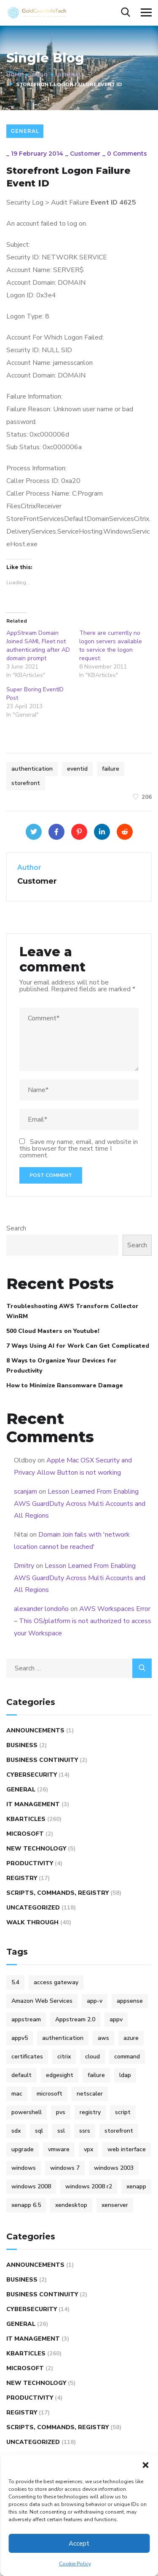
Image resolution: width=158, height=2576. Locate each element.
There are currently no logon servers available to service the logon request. (110, 645)
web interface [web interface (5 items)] (126, 2149)
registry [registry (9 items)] (90, 2112)
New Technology (36, 1849)
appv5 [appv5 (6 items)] (19, 2038)
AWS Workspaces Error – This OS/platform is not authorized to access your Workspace (82, 1621)
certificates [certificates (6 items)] (27, 2057)
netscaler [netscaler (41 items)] (90, 2094)
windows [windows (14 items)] (23, 2168)
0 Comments (127, 153)
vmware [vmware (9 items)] (59, 2149)
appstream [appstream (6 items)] (26, 2019)
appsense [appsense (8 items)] (130, 2001)
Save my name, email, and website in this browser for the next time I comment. (78, 1148)
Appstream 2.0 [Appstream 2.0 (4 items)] (75, 2019)
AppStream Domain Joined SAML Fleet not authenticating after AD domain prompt (38, 645)
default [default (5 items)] (21, 2075)
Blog (40, 74)
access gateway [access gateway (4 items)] (56, 1982)
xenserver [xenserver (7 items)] (115, 2205)
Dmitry (24, 1565)
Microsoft (25, 1834)
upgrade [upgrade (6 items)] (22, 2149)
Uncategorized (33, 1908)
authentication (32, 769)
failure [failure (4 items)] (96, 2075)
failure (110, 769)
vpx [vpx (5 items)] (88, 2149)
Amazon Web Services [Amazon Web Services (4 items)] (41, 2001)
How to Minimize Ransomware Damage (64, 1385)
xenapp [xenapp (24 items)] (136, 2186)
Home (14, 74)
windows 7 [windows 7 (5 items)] (65, 2168)
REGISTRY (21, 1878)
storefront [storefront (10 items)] (118, 2131)
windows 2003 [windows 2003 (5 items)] (114, 2168)
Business (21, 1745)
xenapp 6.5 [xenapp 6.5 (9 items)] (26, 2205)
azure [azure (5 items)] (131, 2038)
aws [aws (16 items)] (103, 2038)
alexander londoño (41, 1608)
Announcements (35, 1730)
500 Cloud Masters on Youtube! (52, 1331)
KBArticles (26, 1819)
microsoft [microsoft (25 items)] (49, 2094)
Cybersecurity (31, 1775)
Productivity (29, 1863)
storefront (25, 783)
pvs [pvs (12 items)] (60, 2112)
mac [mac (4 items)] (16, 2094)
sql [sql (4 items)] (39, 2131)
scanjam (25, 1491)
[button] (145, 2465)
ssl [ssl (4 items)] (61, 2131)
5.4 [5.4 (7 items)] (15, 1982)
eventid (77, 769)
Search (16, 1228)
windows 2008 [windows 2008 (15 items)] (31, 2186)
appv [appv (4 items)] (116, 2019)
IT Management (33, 1804)
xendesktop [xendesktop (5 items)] (71, 2205)
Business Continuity (42, 1760)
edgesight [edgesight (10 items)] (59, 2075)
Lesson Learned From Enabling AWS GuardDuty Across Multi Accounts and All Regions (79, 1504)
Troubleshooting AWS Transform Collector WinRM (72, 1311)
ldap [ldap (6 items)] (125, 2075)
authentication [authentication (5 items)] (62, 2038)
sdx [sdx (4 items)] (16, 2131)
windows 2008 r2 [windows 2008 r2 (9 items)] (88, 2186)
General (69, 74)
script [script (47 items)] (123, 2112)
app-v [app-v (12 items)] (94, 2001)
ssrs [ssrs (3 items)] (84, 2131)
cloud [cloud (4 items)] (92, 2057)
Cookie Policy (75, 2563)
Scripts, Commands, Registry (57, 1893)
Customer (85, 153)
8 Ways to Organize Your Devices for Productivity (61, 1366)
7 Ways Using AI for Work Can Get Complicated (77, 1346)
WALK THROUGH (32, 1922)
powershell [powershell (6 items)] (26, 2112)
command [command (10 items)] (127, 2057)
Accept (79, 2543)
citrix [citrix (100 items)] (64, 2057)
